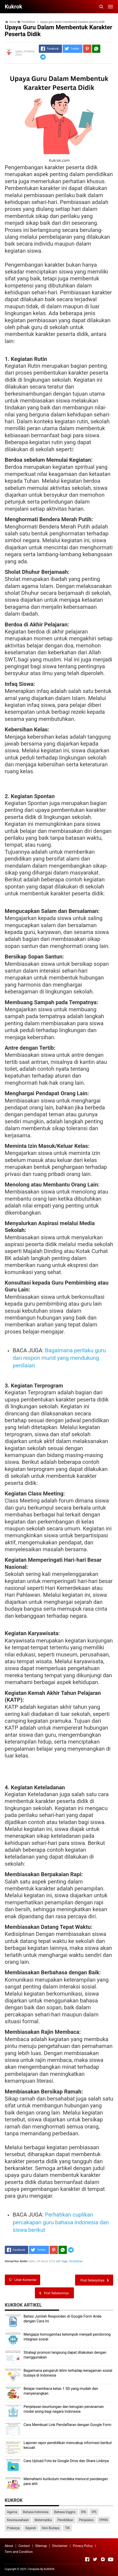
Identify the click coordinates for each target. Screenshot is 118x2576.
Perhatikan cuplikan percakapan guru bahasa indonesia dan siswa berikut (61, 2222)
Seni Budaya (50, 2528)
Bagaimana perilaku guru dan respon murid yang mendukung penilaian (59, 1358)
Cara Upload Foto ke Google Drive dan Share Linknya (66, 2461)
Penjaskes (86, 2520)
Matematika (43, 2520)
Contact (24, 2546)
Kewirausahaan (18, 2520)
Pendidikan (76, 2261)
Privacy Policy (83, 2546)
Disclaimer (59, 2546)
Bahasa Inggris (65, 2512)
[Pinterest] (87, 49)
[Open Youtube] (110, 2559)
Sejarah (30, 2528)
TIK (67, 2528)
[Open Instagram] (103, 2559)
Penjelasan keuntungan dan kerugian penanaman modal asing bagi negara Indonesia (64, 2409)
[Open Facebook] (87, 2559)
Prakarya (13, 2528)
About (9, 2546)
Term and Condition (19, 2552)
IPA (83, 2512)
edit (58, 2261)
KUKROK (49, 2569)
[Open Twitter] (95, 2559)
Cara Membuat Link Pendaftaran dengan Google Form (67, 2425)
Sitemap (41, 2546)
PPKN (103, 2520)
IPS (94, 2512)
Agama (12, 2512)
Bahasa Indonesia (35, 2512)
